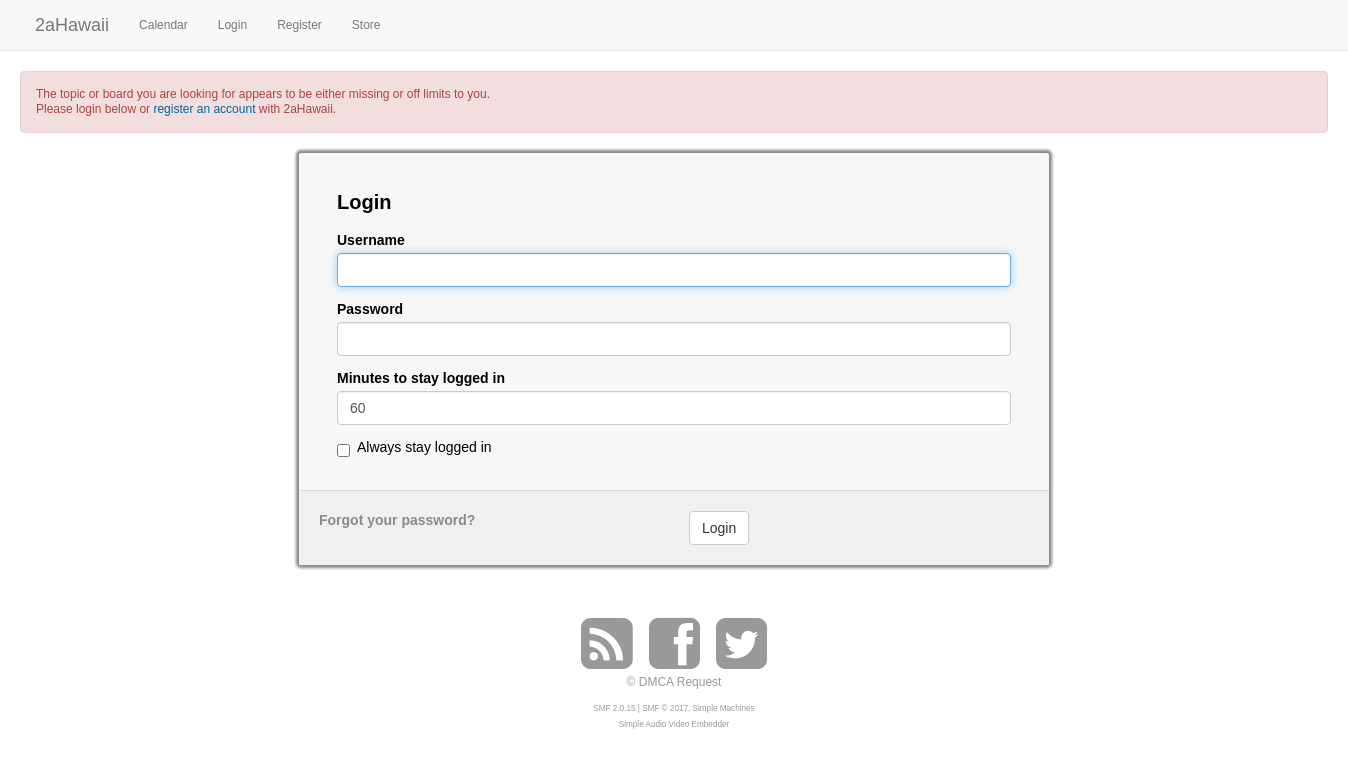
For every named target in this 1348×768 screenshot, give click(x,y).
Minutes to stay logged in (421, 378)
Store (366, 25)
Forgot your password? (397, 520)
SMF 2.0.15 (614, 708)
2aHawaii (72, 22)
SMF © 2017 (665, 708)
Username (371, 240)
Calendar (163, 25)
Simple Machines (724, 708)
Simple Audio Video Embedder (674, 724)
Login (232, 25)
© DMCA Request (674, 682)
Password (370, 309)
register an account (204, 109)
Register (299, 25)
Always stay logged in (424, 447)
